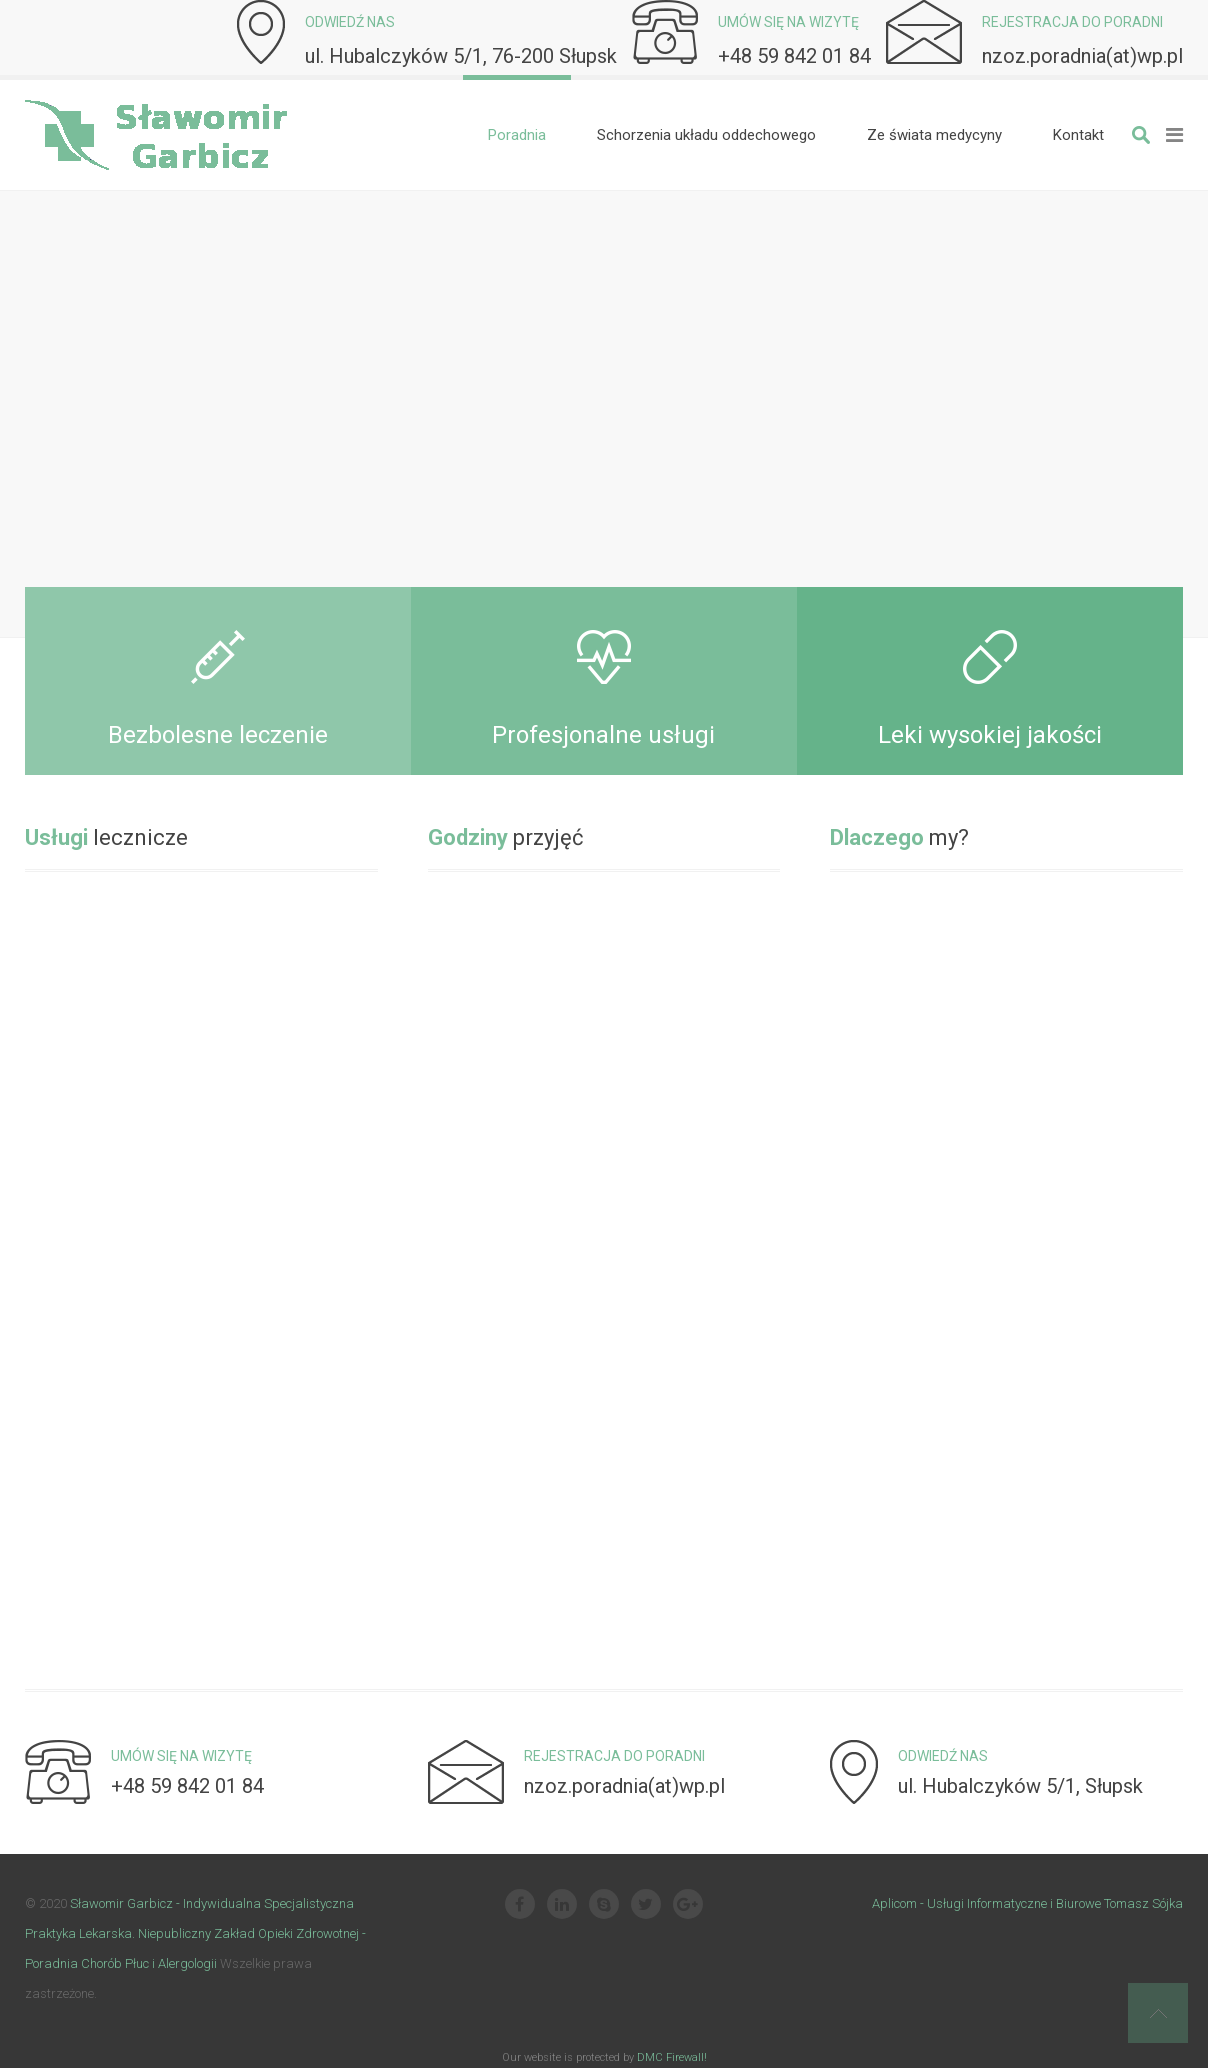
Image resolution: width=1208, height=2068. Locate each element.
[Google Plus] (688, 1905)
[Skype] (604, 1905)
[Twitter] (646, 1905)
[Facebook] (520, 1905)
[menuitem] (517, 135)
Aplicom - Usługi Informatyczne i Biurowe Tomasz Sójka (1027, 1903)
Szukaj (1141, 135)
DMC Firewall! (672, 2057)
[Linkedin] (562, 1905)
